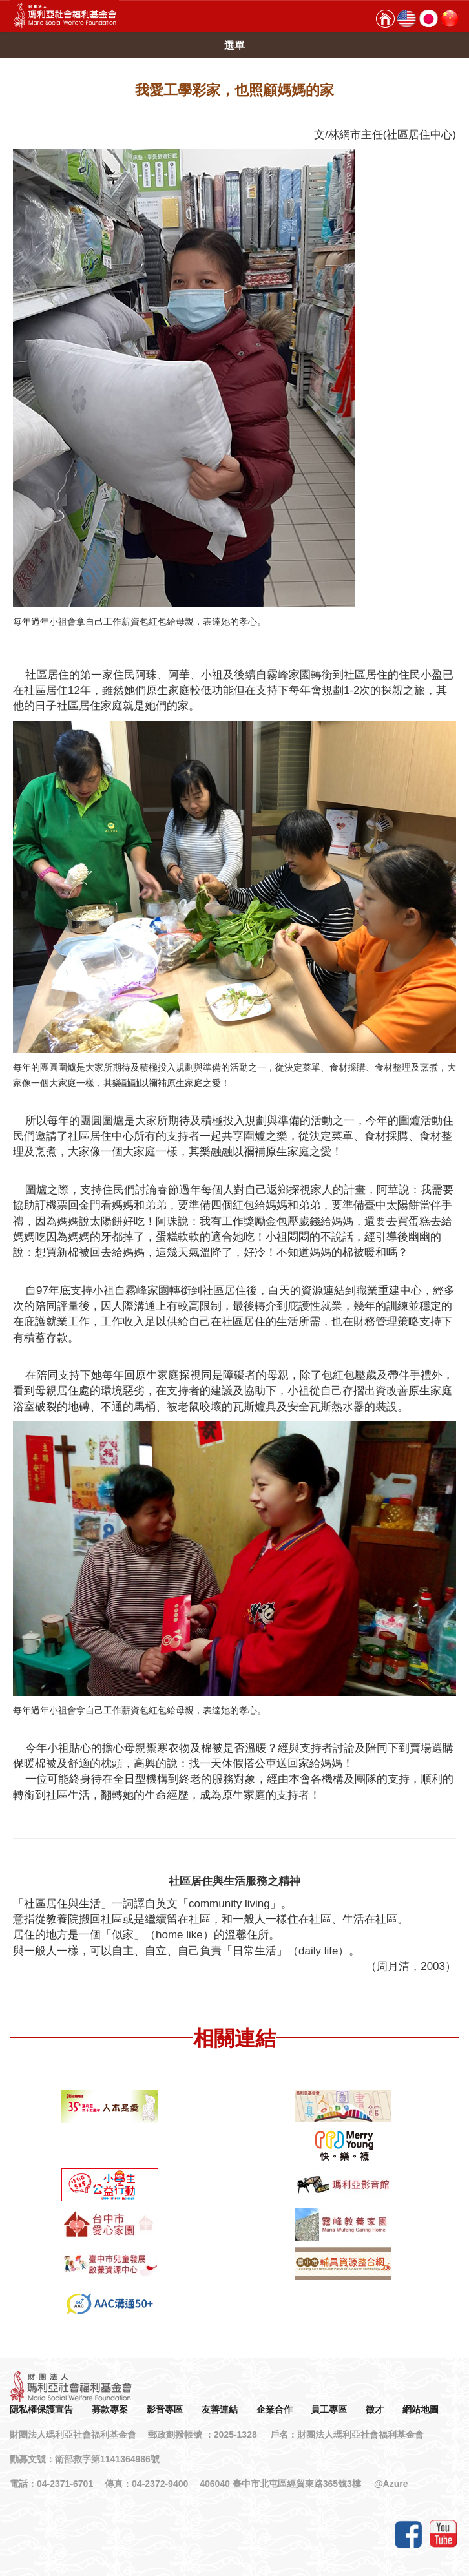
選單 (234, 45)
